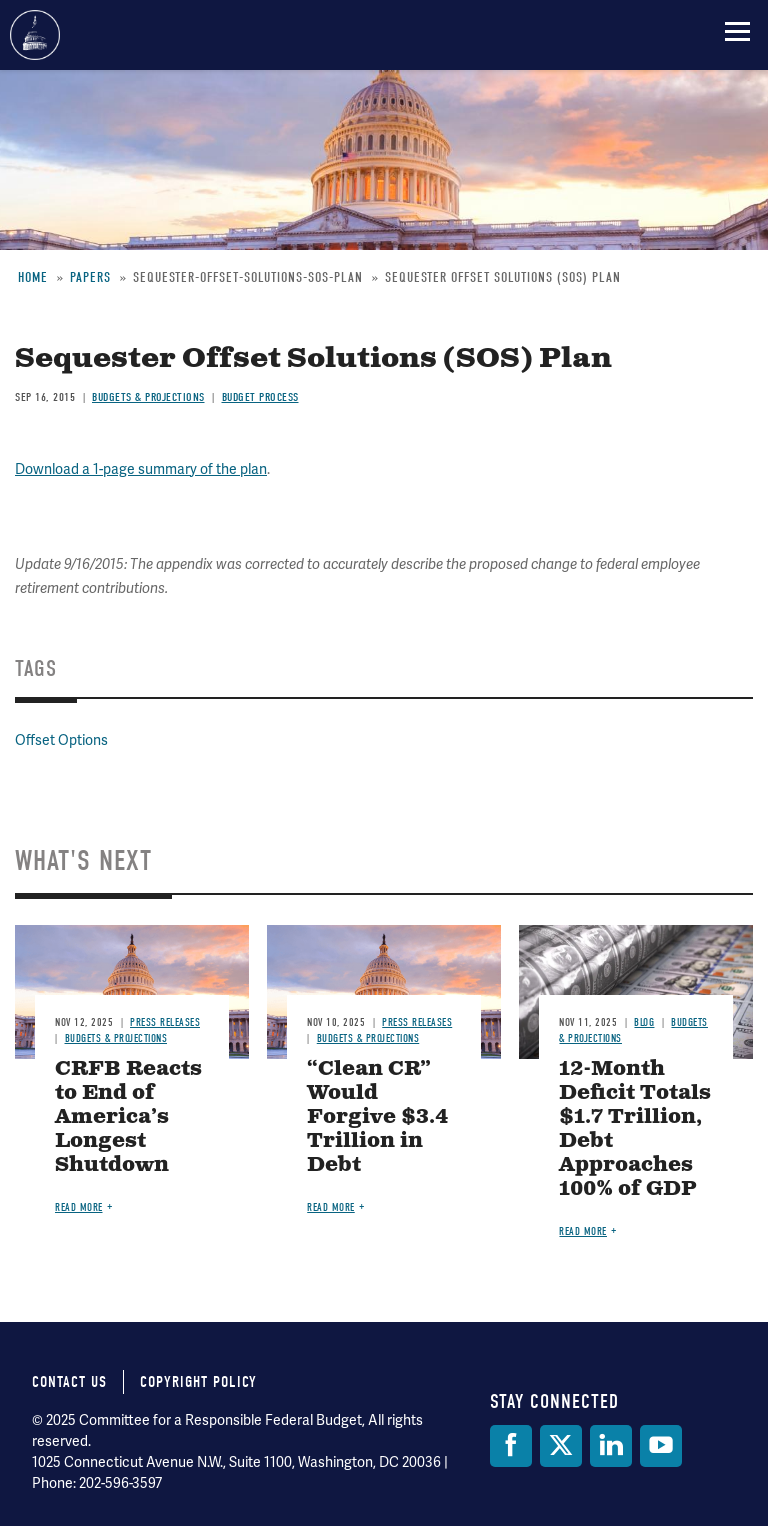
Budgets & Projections (148, 397)
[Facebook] (511, 1446)
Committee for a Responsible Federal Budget (35, 35)
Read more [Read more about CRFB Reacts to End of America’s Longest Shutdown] (79, 1207)
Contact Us (69, 1382)
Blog (644, 1022)
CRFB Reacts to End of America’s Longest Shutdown (128, 1117)
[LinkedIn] (611, 1446)
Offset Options (61, 740)
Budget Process (260, 397)
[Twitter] (561, 1446)
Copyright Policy (198, 1382)
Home (33, 277)
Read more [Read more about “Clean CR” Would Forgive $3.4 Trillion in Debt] (331, 1207)
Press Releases (165, 1022)
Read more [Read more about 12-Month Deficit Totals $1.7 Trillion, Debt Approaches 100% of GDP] (583, 1231)
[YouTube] (661, 1446)
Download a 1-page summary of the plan (141, 469)
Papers (90, 277)
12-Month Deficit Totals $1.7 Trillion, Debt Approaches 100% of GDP (635, 1129)
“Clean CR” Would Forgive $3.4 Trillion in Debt (378, 1117)
